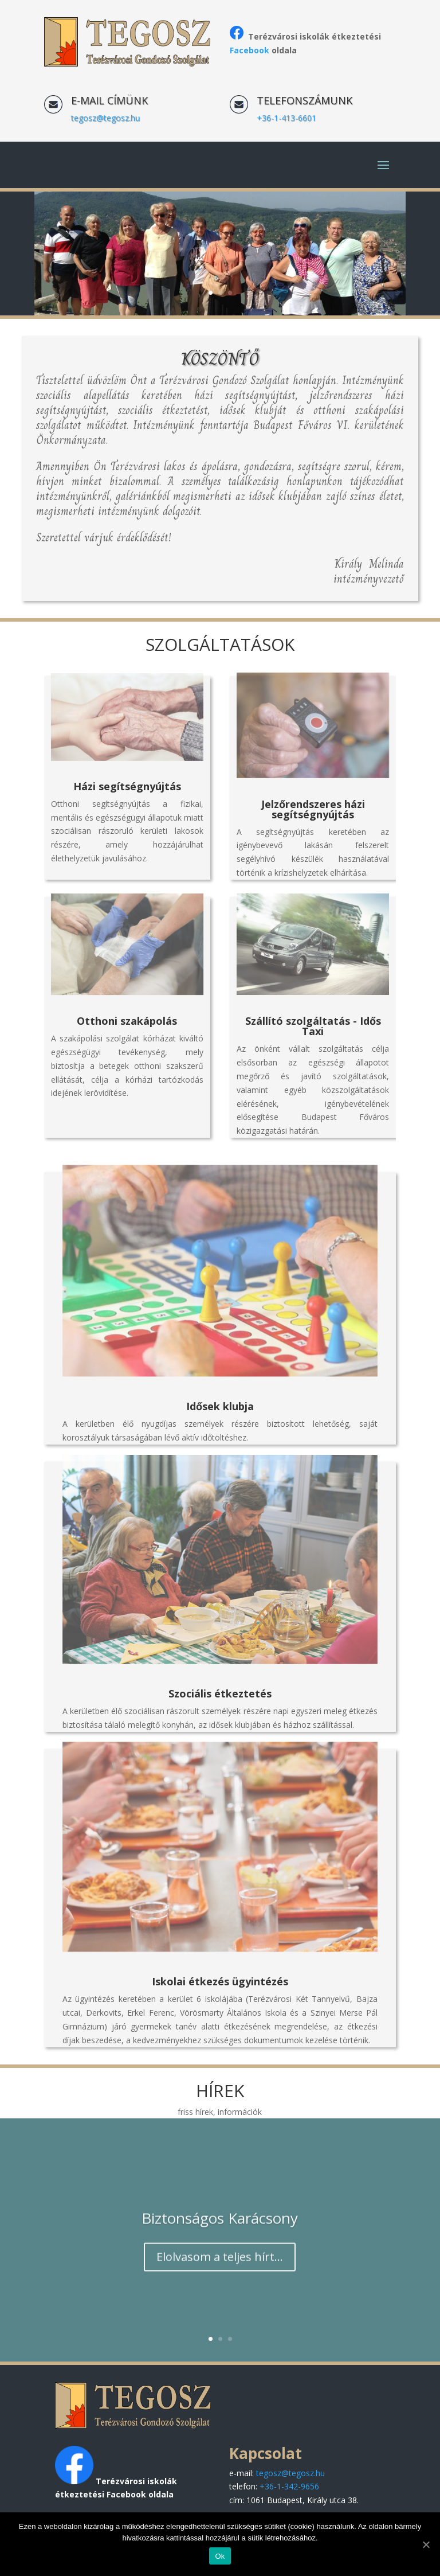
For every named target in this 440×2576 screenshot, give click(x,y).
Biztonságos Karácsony (220, 2232)
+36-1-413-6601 (286, 117)
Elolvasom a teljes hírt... (219, 2271)
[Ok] (425, 2544)
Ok (220, 2556)
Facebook (249, 50)
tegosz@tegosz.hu (105, 117)
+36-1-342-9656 (289, 2486)
